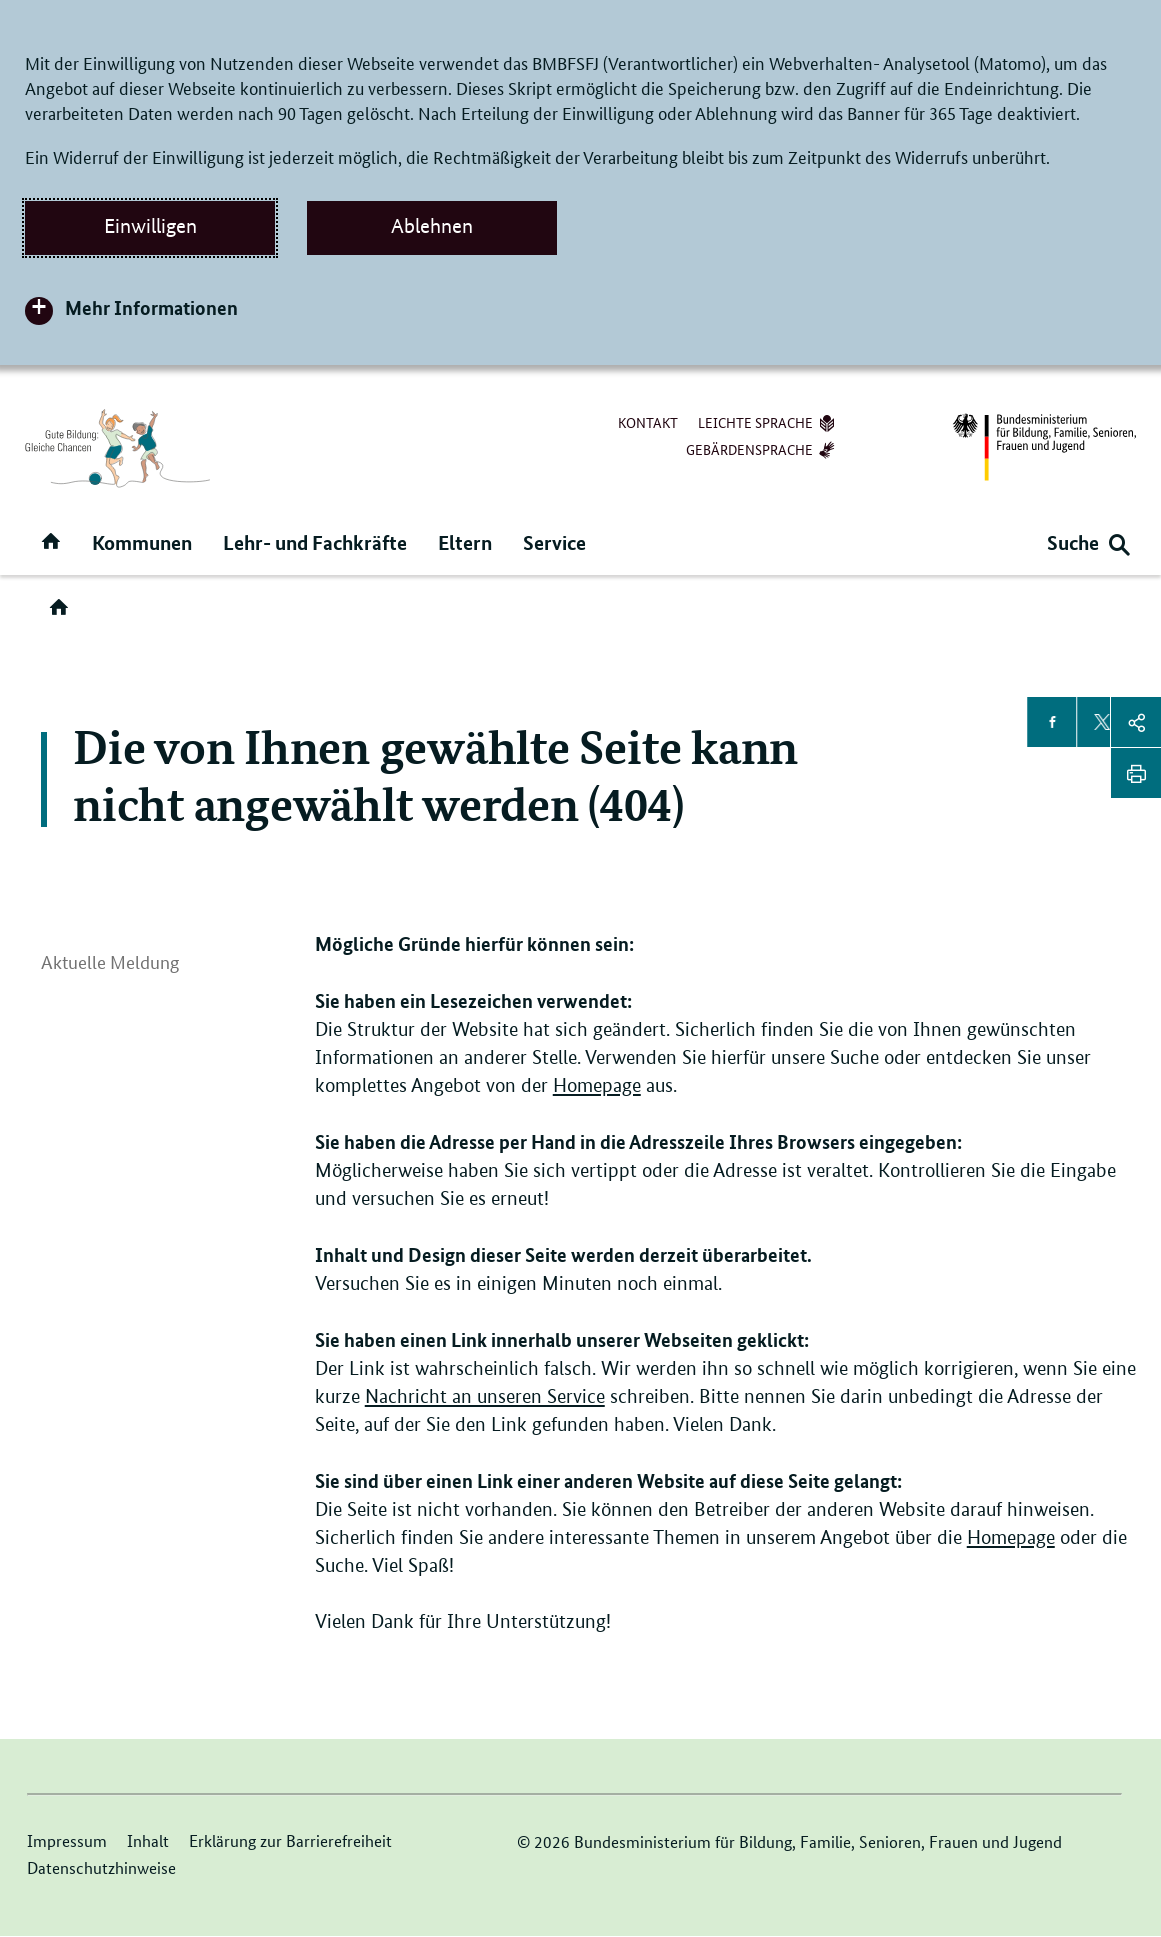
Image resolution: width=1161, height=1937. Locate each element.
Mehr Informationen (151, 307)
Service (554, 542)
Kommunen (142, 542)
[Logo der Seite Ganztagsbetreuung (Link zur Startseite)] (117, 448)
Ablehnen (432, 226)
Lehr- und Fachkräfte (315, 542)
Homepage (597, 1085)
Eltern (465, 542)
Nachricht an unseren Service (485, 1396)
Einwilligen (150, 226)
